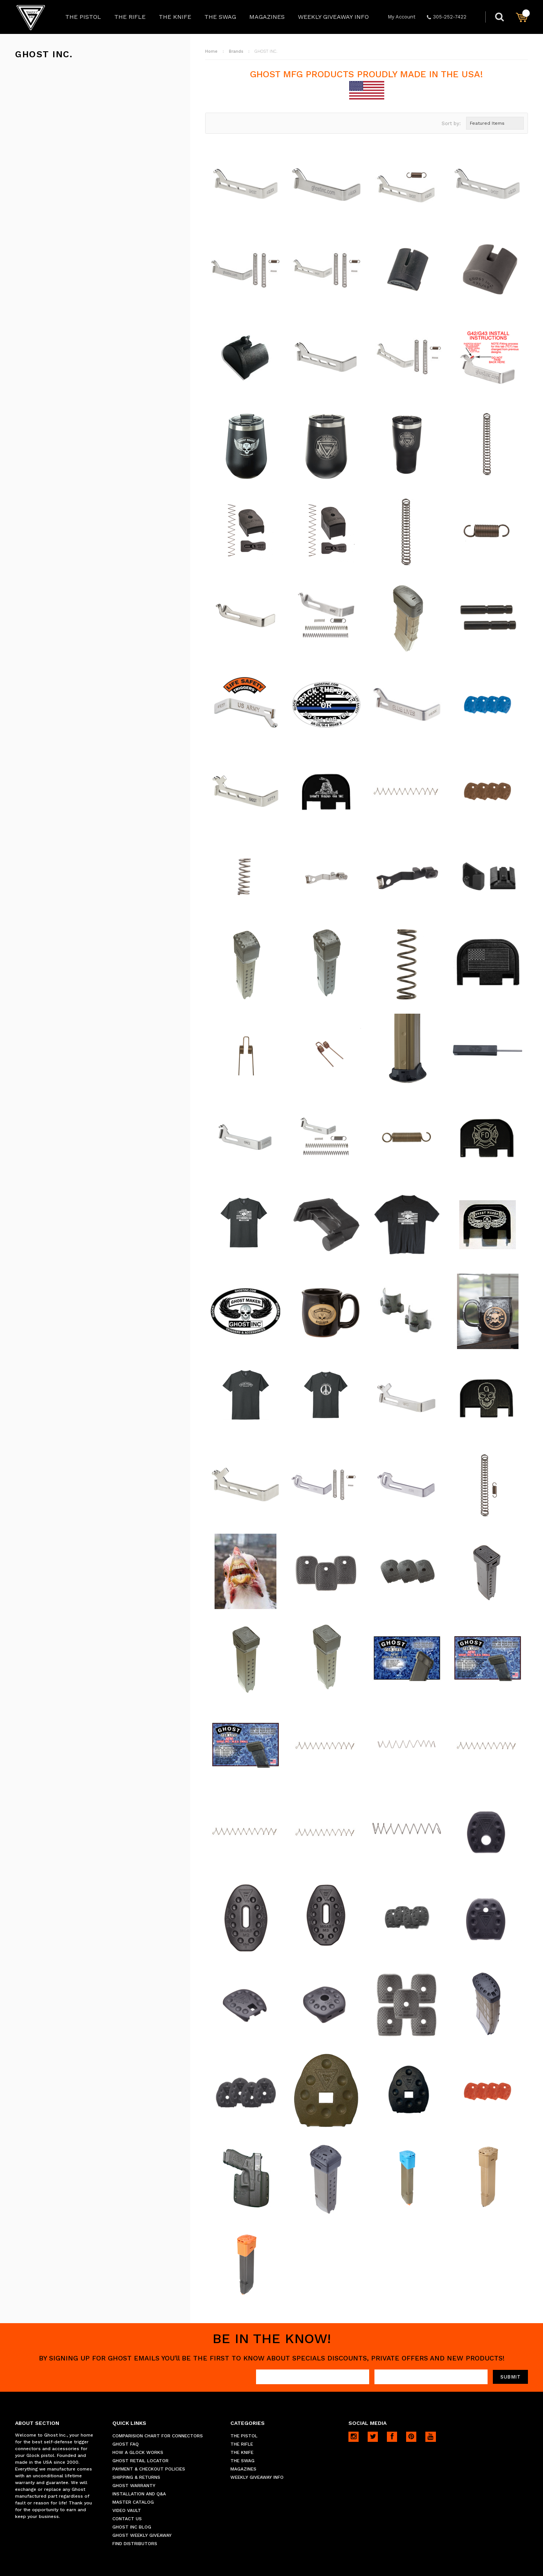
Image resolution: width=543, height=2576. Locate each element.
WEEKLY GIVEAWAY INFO (333, 16)
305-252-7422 (446, 17)
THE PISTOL (83, 16)
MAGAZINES (267, 16)
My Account (402, 17)
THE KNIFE (175, 16)
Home (211, 51)
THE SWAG (220, 16)
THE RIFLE (130, 16)
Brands (236, 51)
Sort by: (451, 123)
